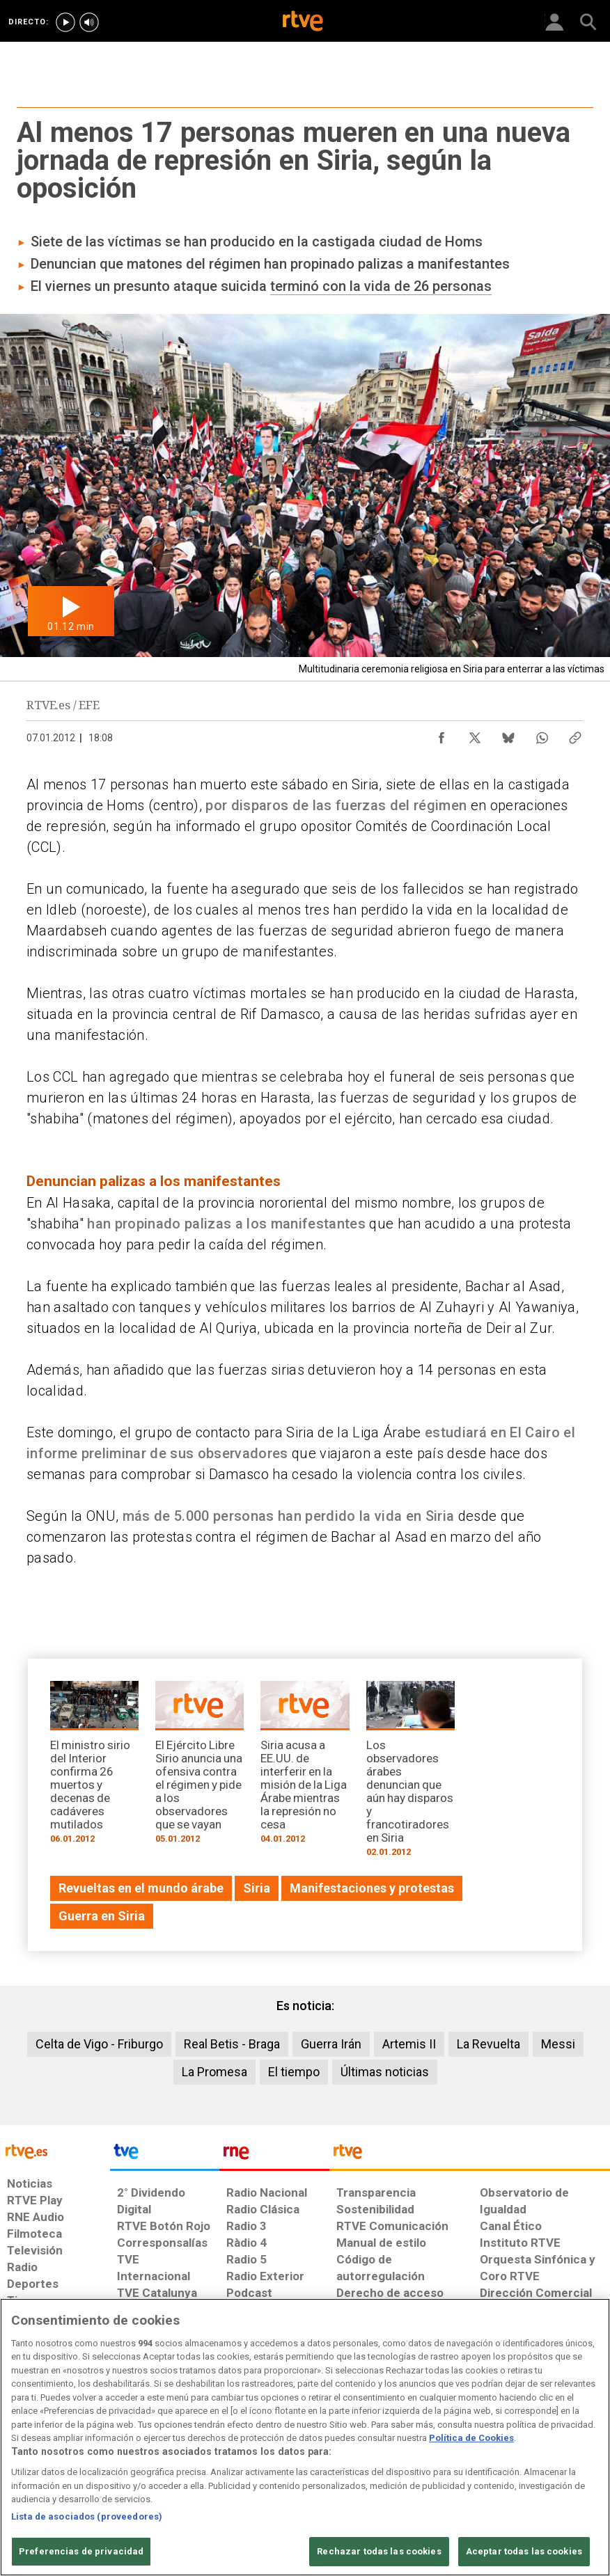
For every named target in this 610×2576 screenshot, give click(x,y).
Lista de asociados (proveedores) (86, 2516)
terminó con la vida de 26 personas (381, 286)
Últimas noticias (385, 2071)
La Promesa (214, 2071)
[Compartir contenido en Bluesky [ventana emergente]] (508, 734)
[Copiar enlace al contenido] (575, 734)
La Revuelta (488, 2044)
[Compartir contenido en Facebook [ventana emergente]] (441, 734)
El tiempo (294, 2071)
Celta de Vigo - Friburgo (99, 2044)
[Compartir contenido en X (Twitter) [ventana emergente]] (475, 734)
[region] (305, 2437)
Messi (558, 2044)
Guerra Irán (331, 2044)
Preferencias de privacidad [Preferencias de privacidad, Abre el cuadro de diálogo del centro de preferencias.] (81, 2551)
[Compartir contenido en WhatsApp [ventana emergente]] (541, 734)
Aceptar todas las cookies (524, 2551)
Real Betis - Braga (232, 2044)
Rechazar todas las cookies (379, 2551)
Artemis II (409, 2044)
